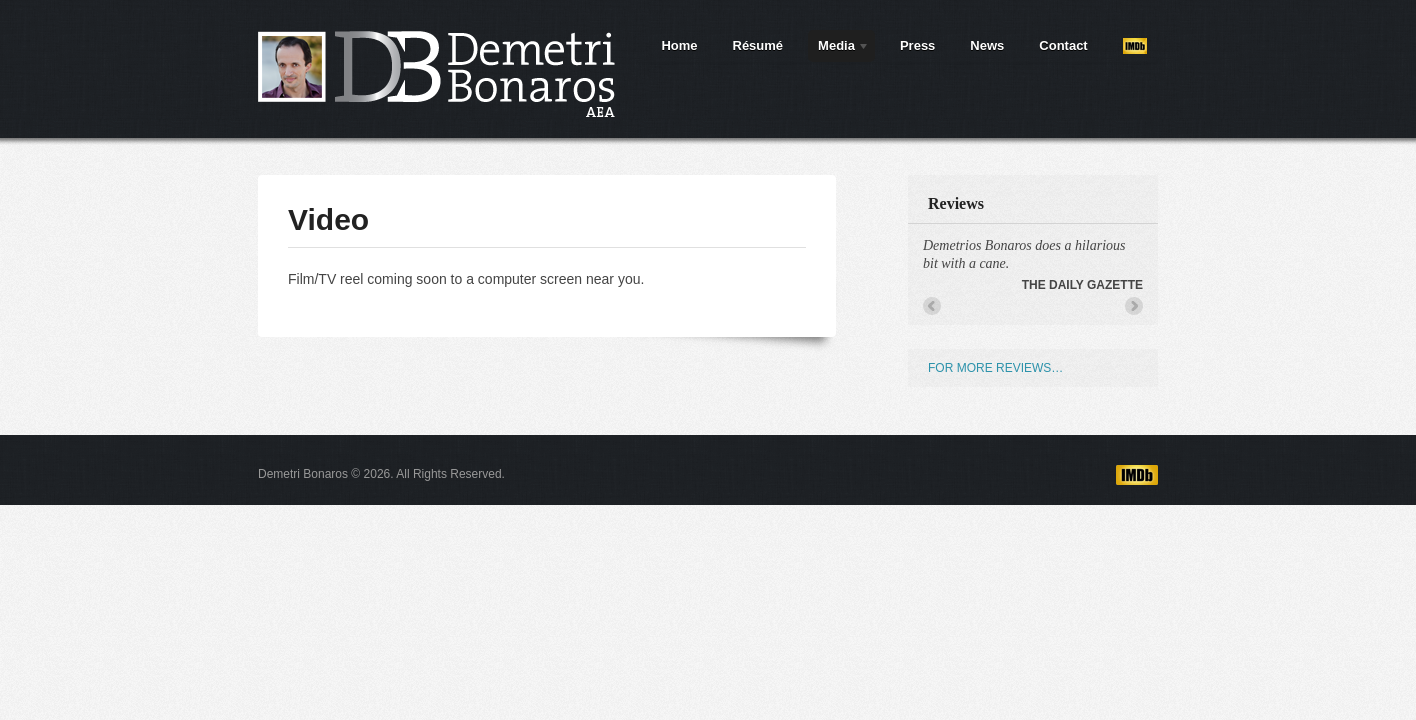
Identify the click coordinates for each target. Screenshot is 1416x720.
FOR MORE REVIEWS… (995, 368)
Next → (1134, 306)
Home (679, 45)
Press (917, 45)
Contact (1063, 45)
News (987, 45)
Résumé (758, 45)
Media (839, 49)
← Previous (932, 306)
